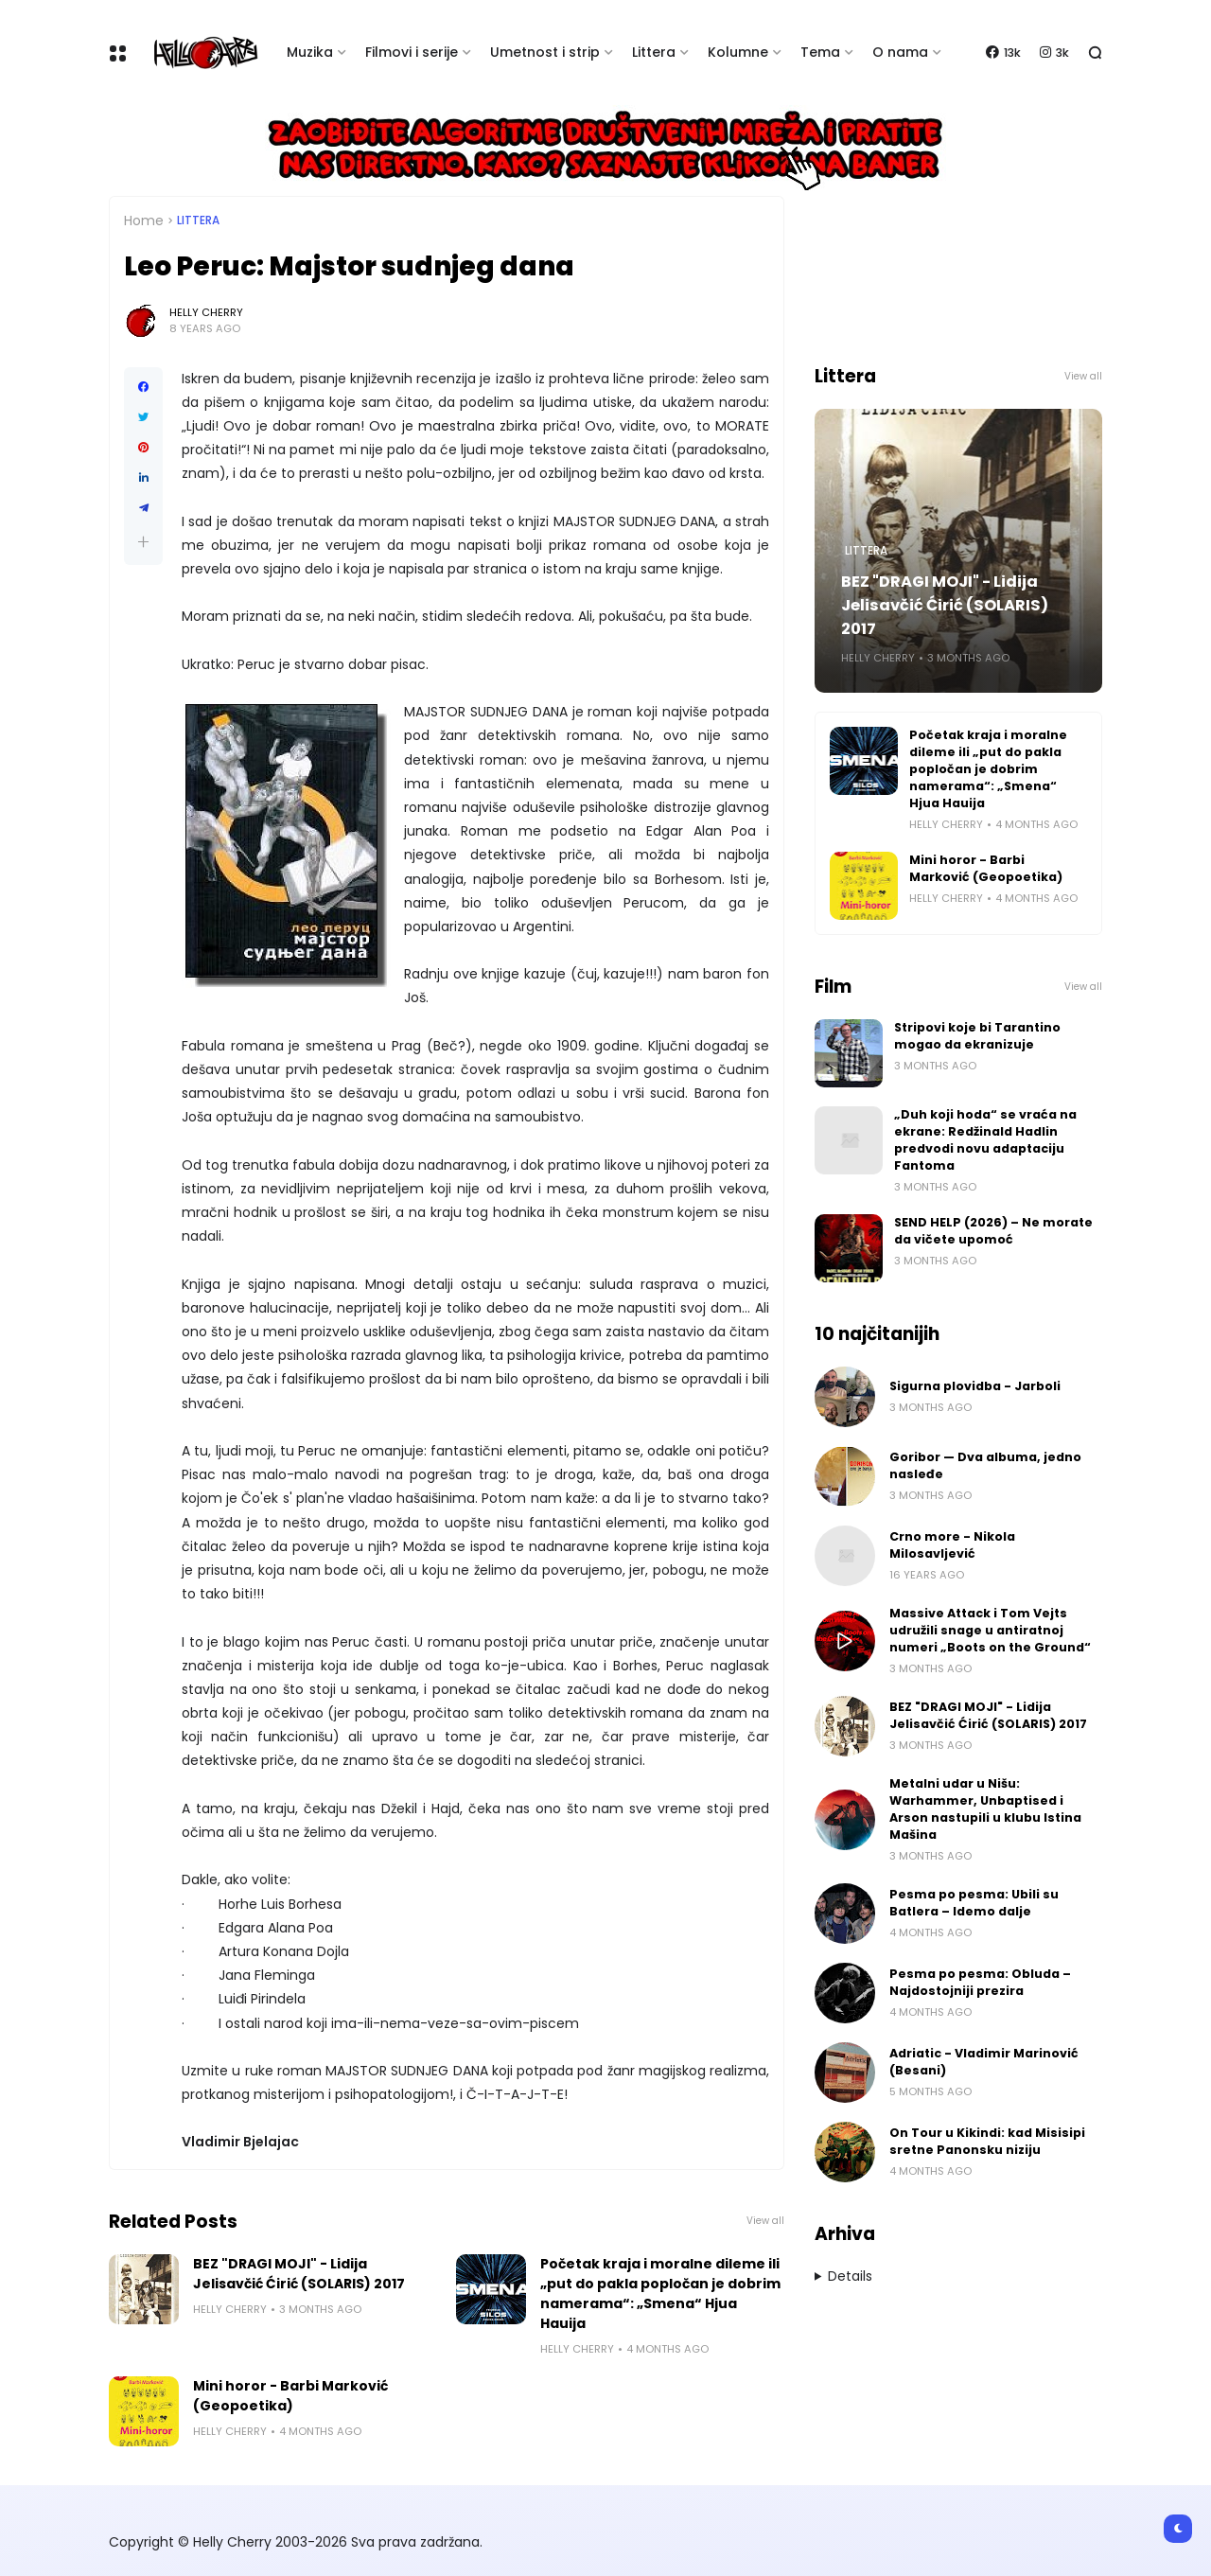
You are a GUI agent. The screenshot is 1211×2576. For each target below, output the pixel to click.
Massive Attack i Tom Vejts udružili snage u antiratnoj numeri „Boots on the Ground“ (990, 1630)
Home (144, 220)
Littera (654, 52)
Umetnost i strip (545, 52)
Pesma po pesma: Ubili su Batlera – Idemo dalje (974, 1902)
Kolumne (738, 52)
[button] (143, 542)
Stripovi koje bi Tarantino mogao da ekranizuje (977, 1035)
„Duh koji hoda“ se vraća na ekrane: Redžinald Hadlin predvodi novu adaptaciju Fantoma (985, 1139)
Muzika (310, 52)
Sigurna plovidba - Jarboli (975, 1386)
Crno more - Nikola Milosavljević (952, 1544)
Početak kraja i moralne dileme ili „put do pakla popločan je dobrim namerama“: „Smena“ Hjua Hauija (660, 2293)
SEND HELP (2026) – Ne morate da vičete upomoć (993, 1230)
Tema (820, 52)
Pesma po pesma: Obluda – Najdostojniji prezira (980, 1982)
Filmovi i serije (411, 52)
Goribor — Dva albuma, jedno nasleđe (985, 1465)
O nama (900, 52)
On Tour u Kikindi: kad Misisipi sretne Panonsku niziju (987, 2141)
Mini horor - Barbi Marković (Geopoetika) (290, 2395)
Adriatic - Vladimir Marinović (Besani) (984, 2061)
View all (765, 2221)
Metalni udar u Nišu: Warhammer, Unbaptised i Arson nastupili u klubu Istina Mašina (985, 1809)
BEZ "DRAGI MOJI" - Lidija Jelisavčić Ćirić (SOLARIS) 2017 (299, 2273)
